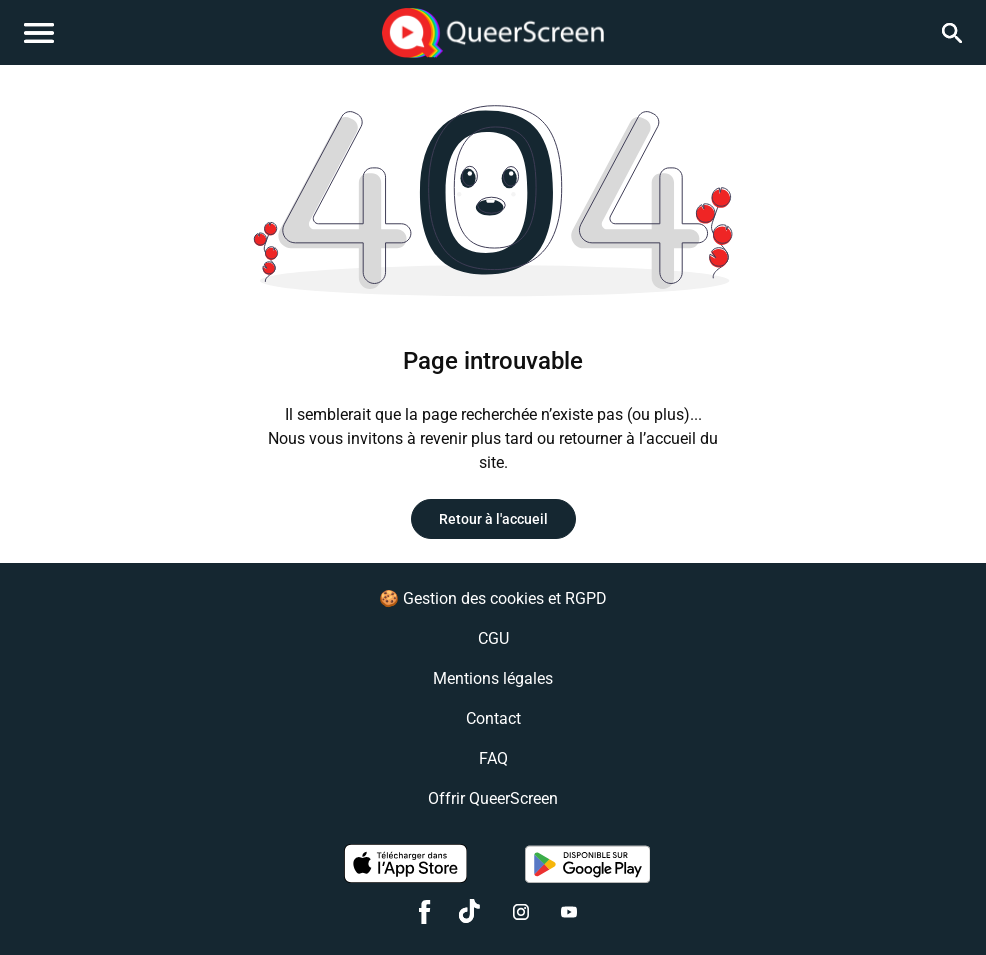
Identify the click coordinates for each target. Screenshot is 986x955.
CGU (493, 638)
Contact (493, 718)
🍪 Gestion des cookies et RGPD (493, 598)
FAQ (493, 758)
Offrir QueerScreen (493, 798)
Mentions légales (493, 678)
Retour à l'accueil (493, 519)
